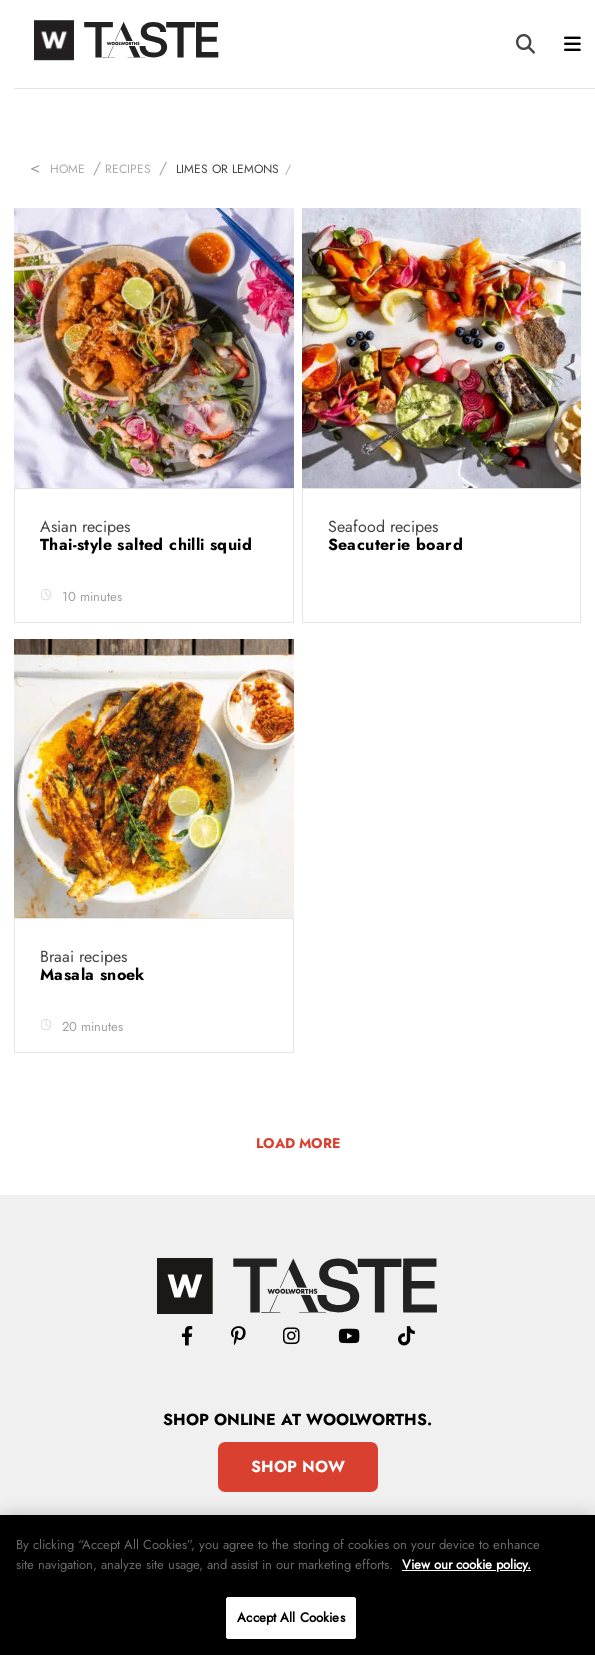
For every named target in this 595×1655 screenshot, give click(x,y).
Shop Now (298, 1466)
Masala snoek (95, 974)
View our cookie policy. (466, 1564)
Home (67, 169)
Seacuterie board (398, 544)
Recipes (128, 169)
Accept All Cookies (290, 1617)
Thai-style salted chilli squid (148, 544)
